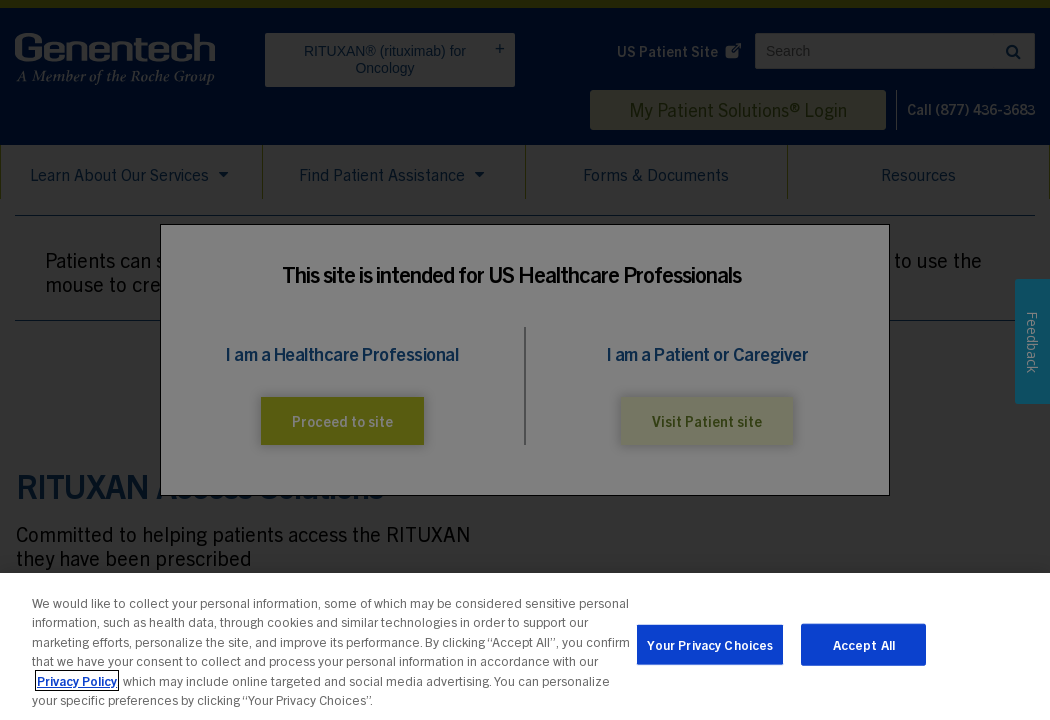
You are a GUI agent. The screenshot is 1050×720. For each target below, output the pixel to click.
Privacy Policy (77, 685)
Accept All (864, 649)
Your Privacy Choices (710, 649)
